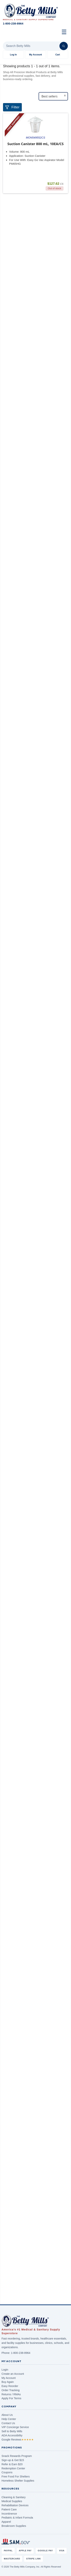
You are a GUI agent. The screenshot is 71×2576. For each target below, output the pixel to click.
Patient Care (9, 2509)
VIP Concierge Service (15, 2427)
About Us (7, 2414)
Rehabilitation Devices (15, 2505)
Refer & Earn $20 (12, 2464)
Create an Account (13, 2373)
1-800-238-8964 (20, 2352)
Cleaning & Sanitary (14, 2497)
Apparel (6, 2521)
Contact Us (8, 2423)
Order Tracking (11, 2390)
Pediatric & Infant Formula (17, 2517)
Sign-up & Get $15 (13, 2460)
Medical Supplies (12, 2501)
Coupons (7, 2472)
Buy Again (8, 2381)
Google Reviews (18, 2439)
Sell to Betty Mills (12, 2431)
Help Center (9, 2419)
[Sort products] (53, 96)
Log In (13, 54)
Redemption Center (13, 2468)
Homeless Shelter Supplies (18, 2480)
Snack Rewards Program (17, 2455)
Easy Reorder (10, 2386)
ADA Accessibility (12, 2435)
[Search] (63, 46)
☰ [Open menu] (64, 32)
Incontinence (9, 2513)
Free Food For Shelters (16, 2476)
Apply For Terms (11, 2398)
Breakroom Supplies (14, 2525)
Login (5, 2369)
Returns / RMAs (11, 2394)
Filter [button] (12, 107)
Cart (57, 54)
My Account (35, 54)
